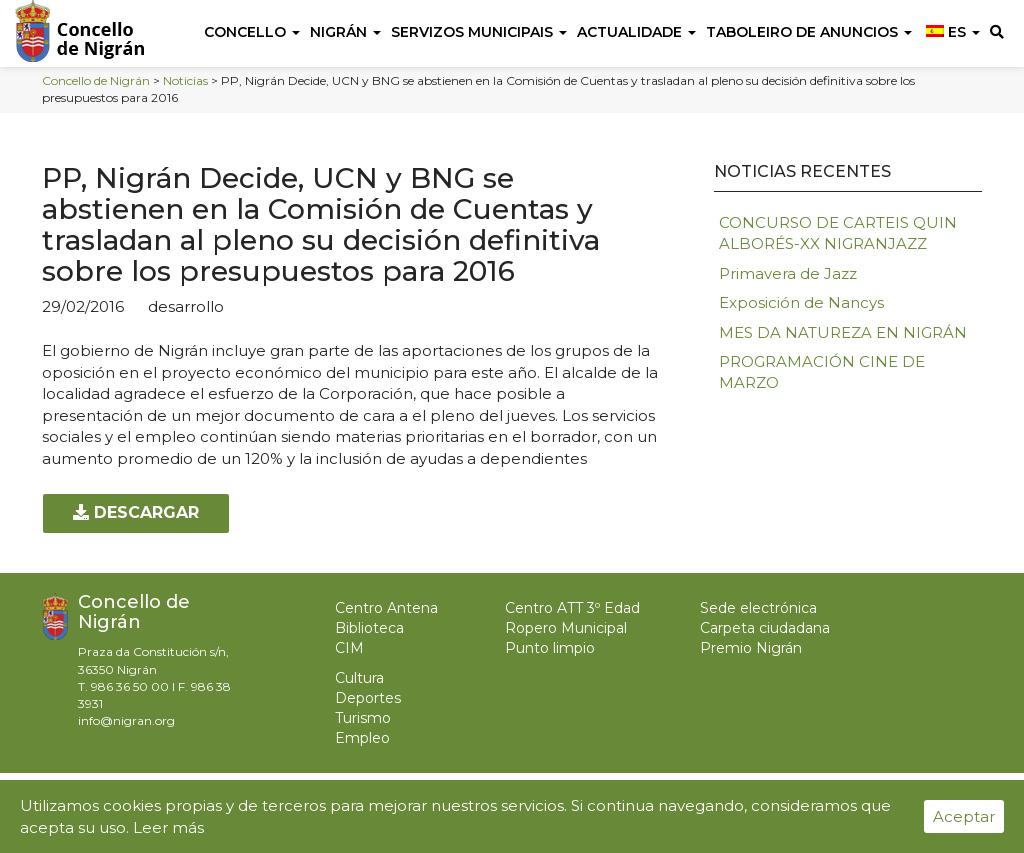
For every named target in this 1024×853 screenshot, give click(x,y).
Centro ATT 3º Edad (572, 608)
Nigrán (345, 32)
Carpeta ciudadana (765, 628)
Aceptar (964, 816)
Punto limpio (550, 648)
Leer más (168, 827)
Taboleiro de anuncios (809, 32)
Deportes (368, 698)
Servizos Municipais (479, 32)
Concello (252, 32)
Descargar (136, 512)
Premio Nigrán (751, 648)
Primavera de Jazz (788, 273)
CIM (349, 648)
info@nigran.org (126, 720)
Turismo (363, 718)
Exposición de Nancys (801, 302)
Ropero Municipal (566, 628)
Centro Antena (386, 608)
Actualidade (636, 32)
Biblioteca (369, 628)
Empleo (362, 738)
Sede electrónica (758, 608)
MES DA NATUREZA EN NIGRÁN (843, 332)
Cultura (359, 678)
